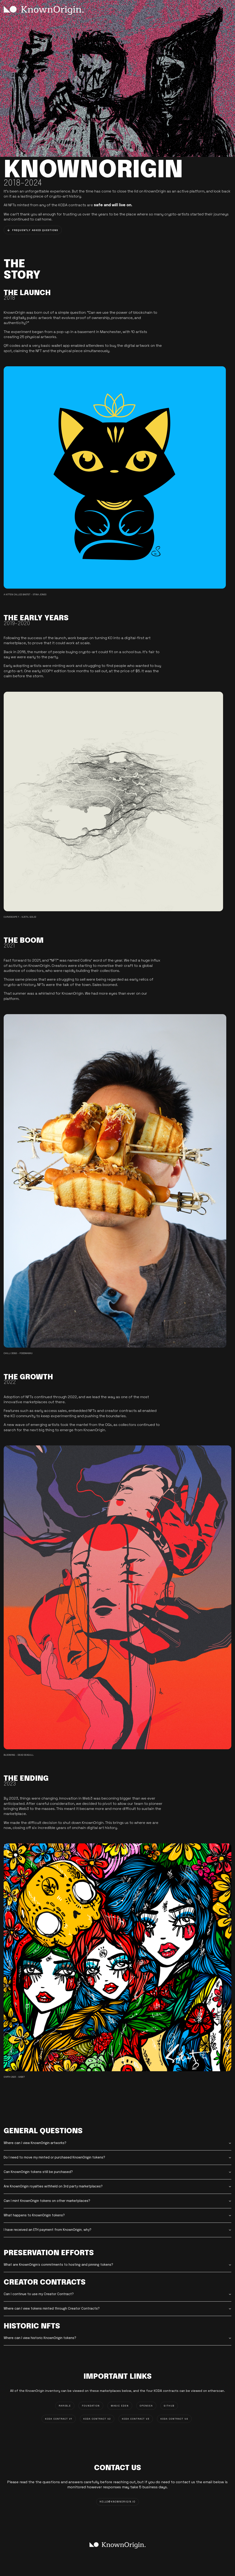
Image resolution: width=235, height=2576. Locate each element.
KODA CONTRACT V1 (58, 2418)
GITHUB (169, 2405)
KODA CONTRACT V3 (135, 2418)
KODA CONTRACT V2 (97, 2418)
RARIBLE (65, 2405)
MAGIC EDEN (120, 2405)
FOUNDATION (91, 2405)
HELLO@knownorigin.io (117, 2502)
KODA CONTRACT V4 (174, 2418)
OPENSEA (146, 2405)
